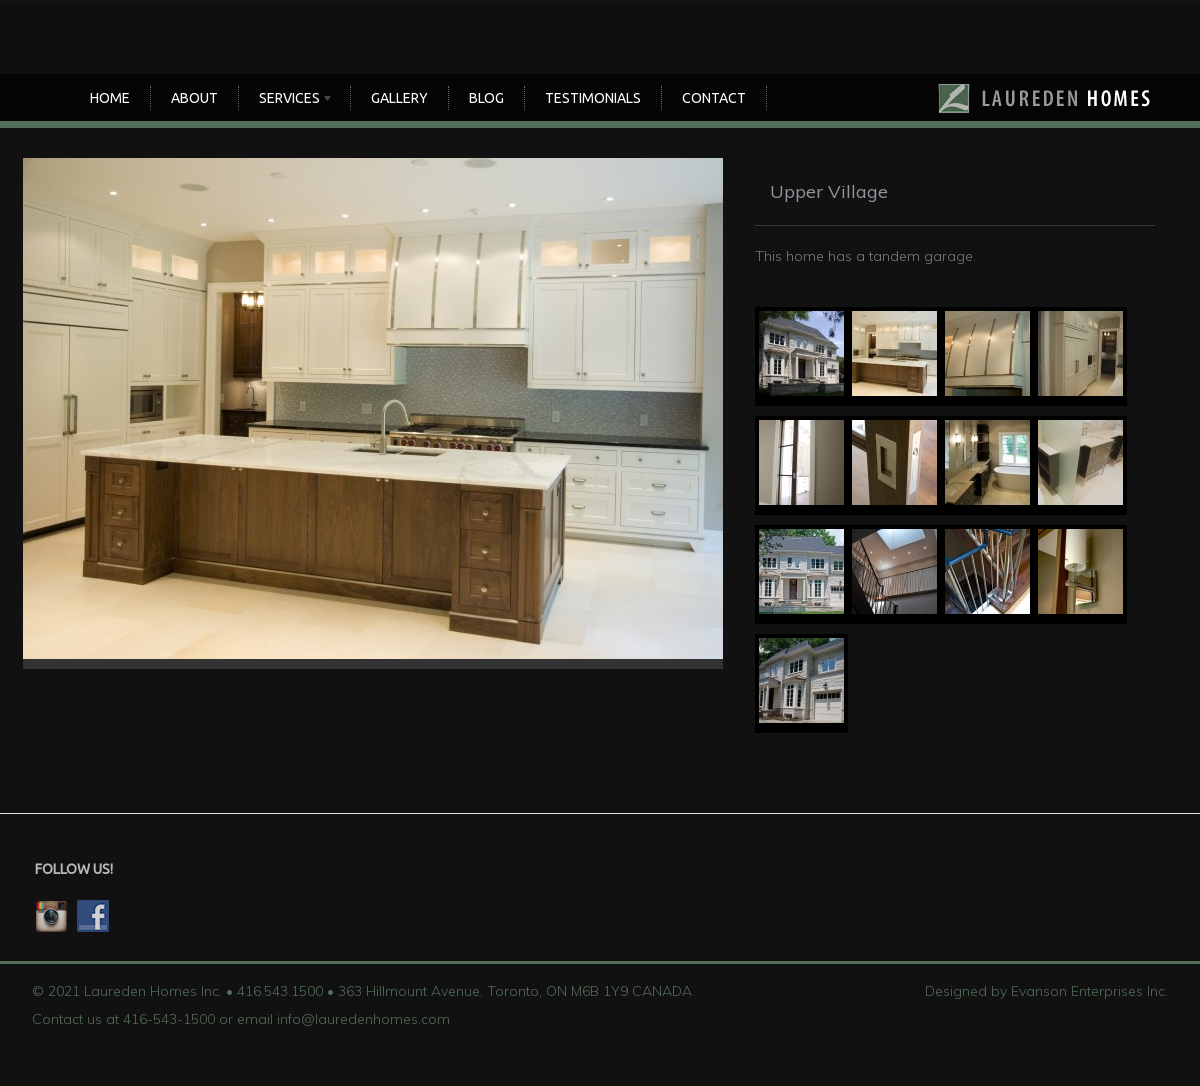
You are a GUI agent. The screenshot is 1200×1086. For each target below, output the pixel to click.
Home (110, 98)
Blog (486, 98)
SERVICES (291, 100)
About (194, 98)
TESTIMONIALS (593, 98)
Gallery (399, 98)
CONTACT (714, 98)
